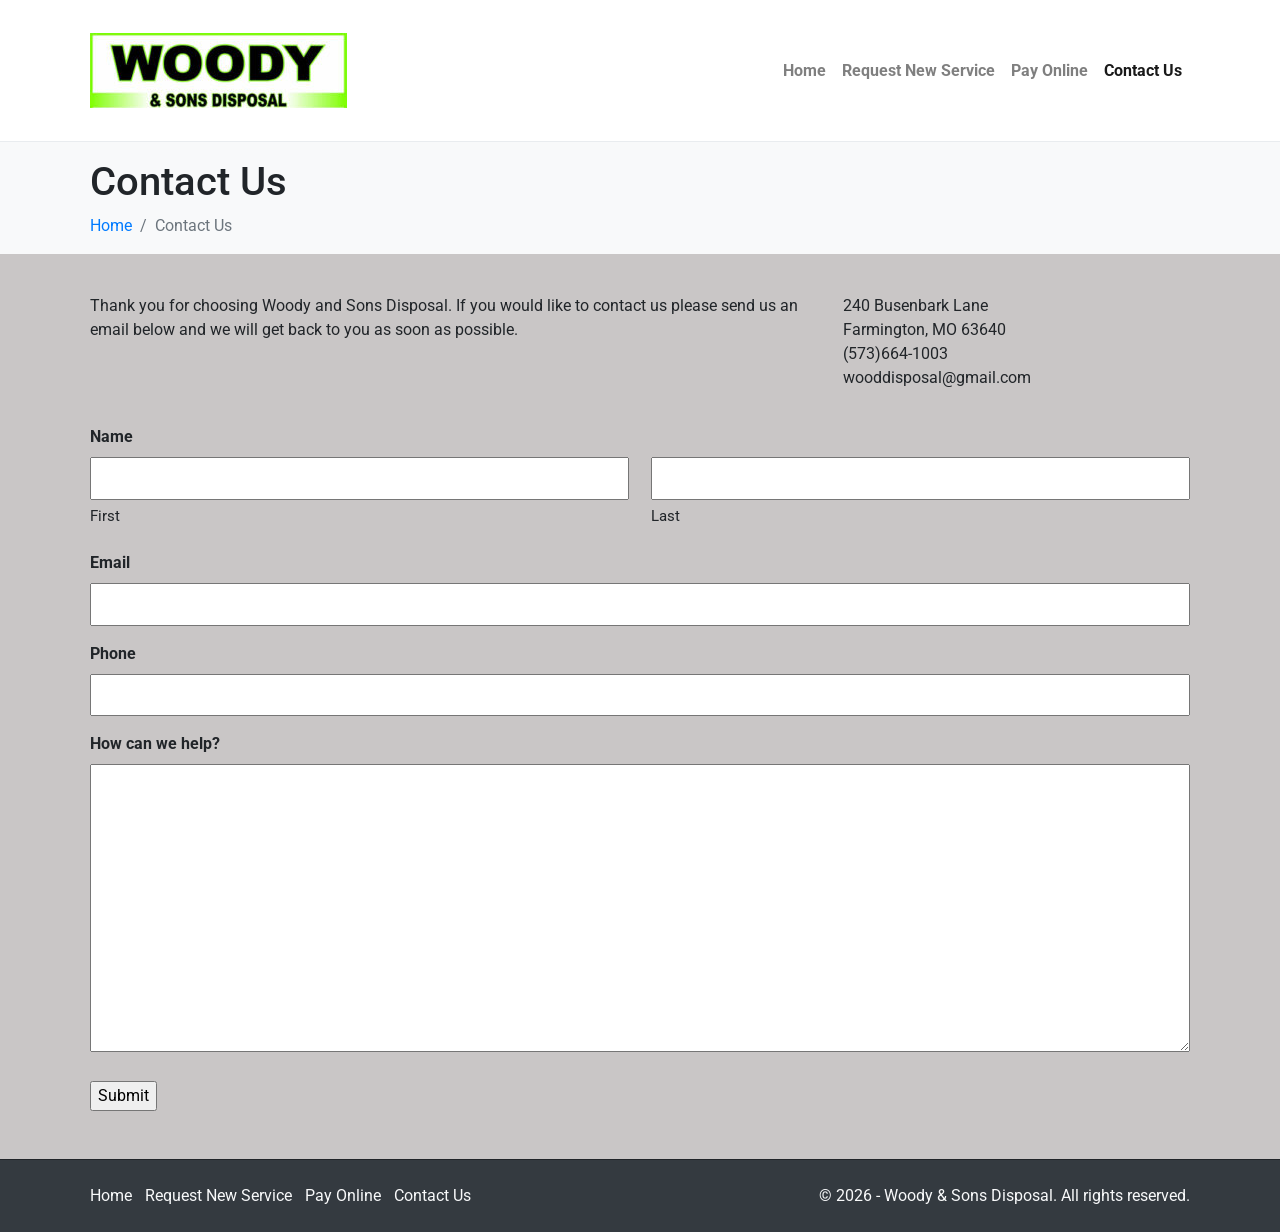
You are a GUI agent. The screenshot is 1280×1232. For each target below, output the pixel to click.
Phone (113, 653)
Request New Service (918, 70)
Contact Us (1143, 70)
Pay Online (1049, 70)
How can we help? (155, 743)
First (105, 516)
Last (665, 516)
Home (804, 70)
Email (110, 562)
